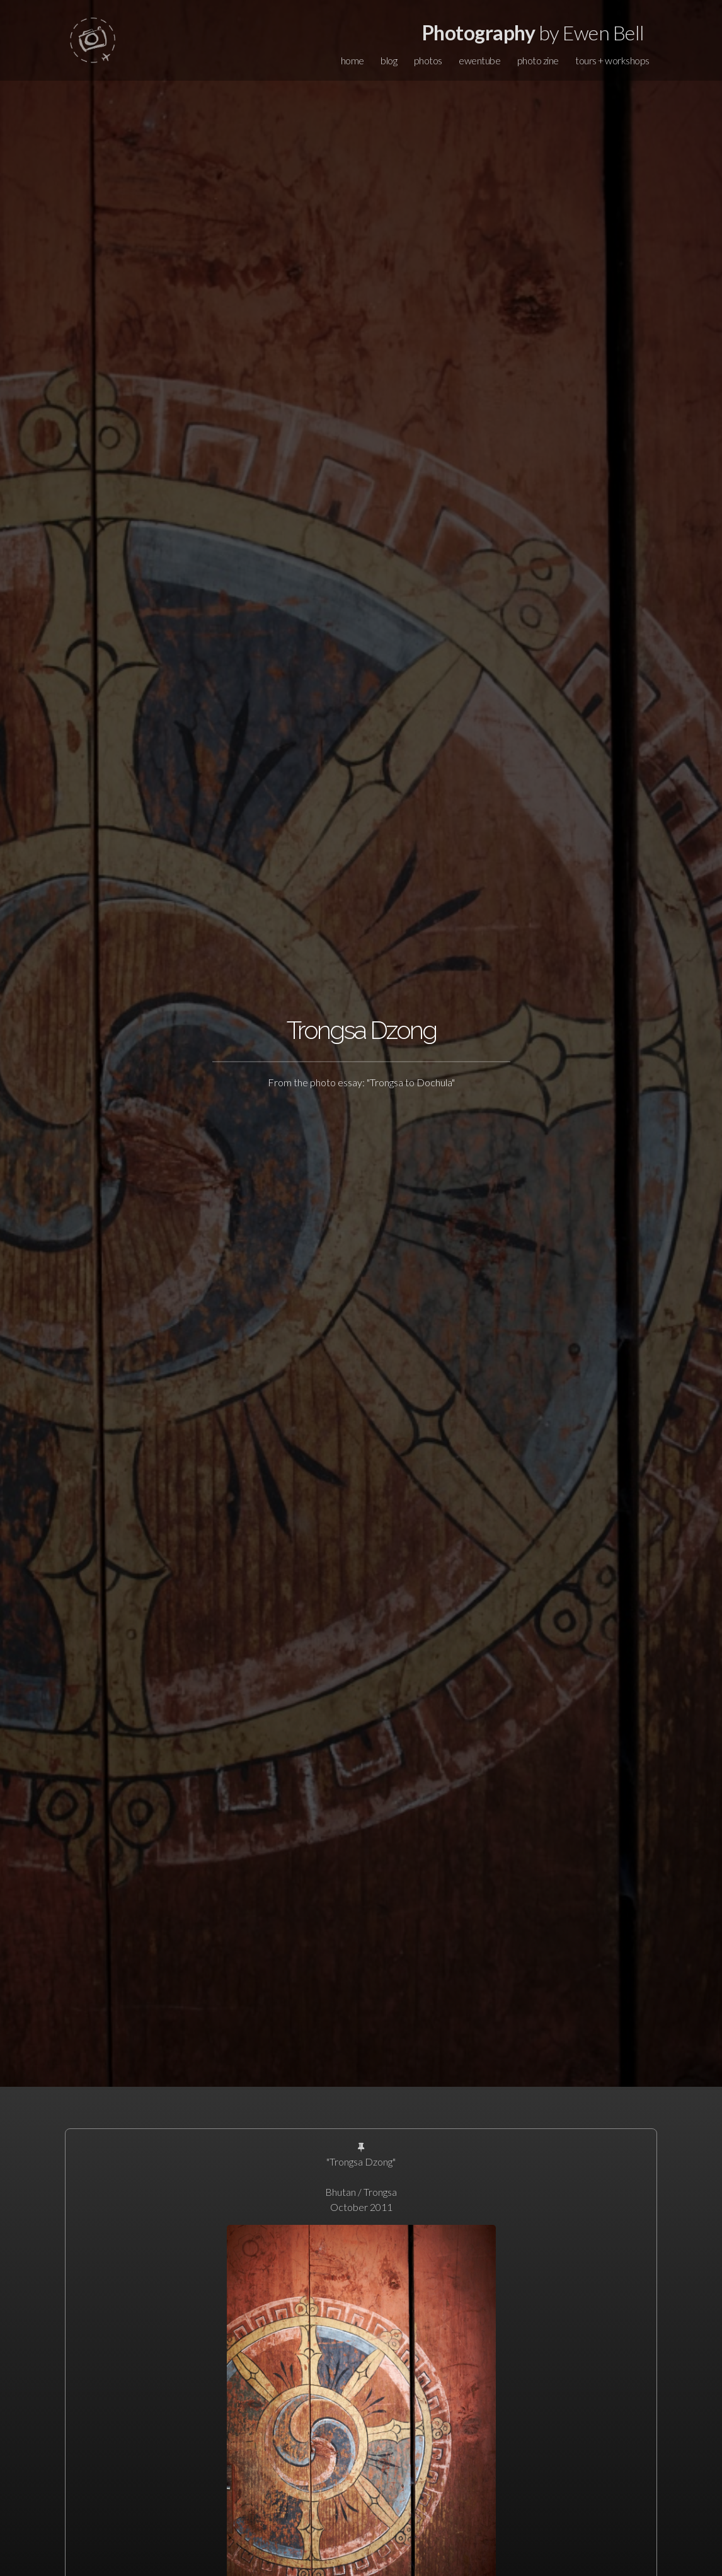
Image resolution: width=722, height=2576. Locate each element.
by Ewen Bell (533, 32)
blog (389, 60)
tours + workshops (612, 60)
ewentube (479, 60)
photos (428, 60)
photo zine (538, 60)
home (352, 60)
